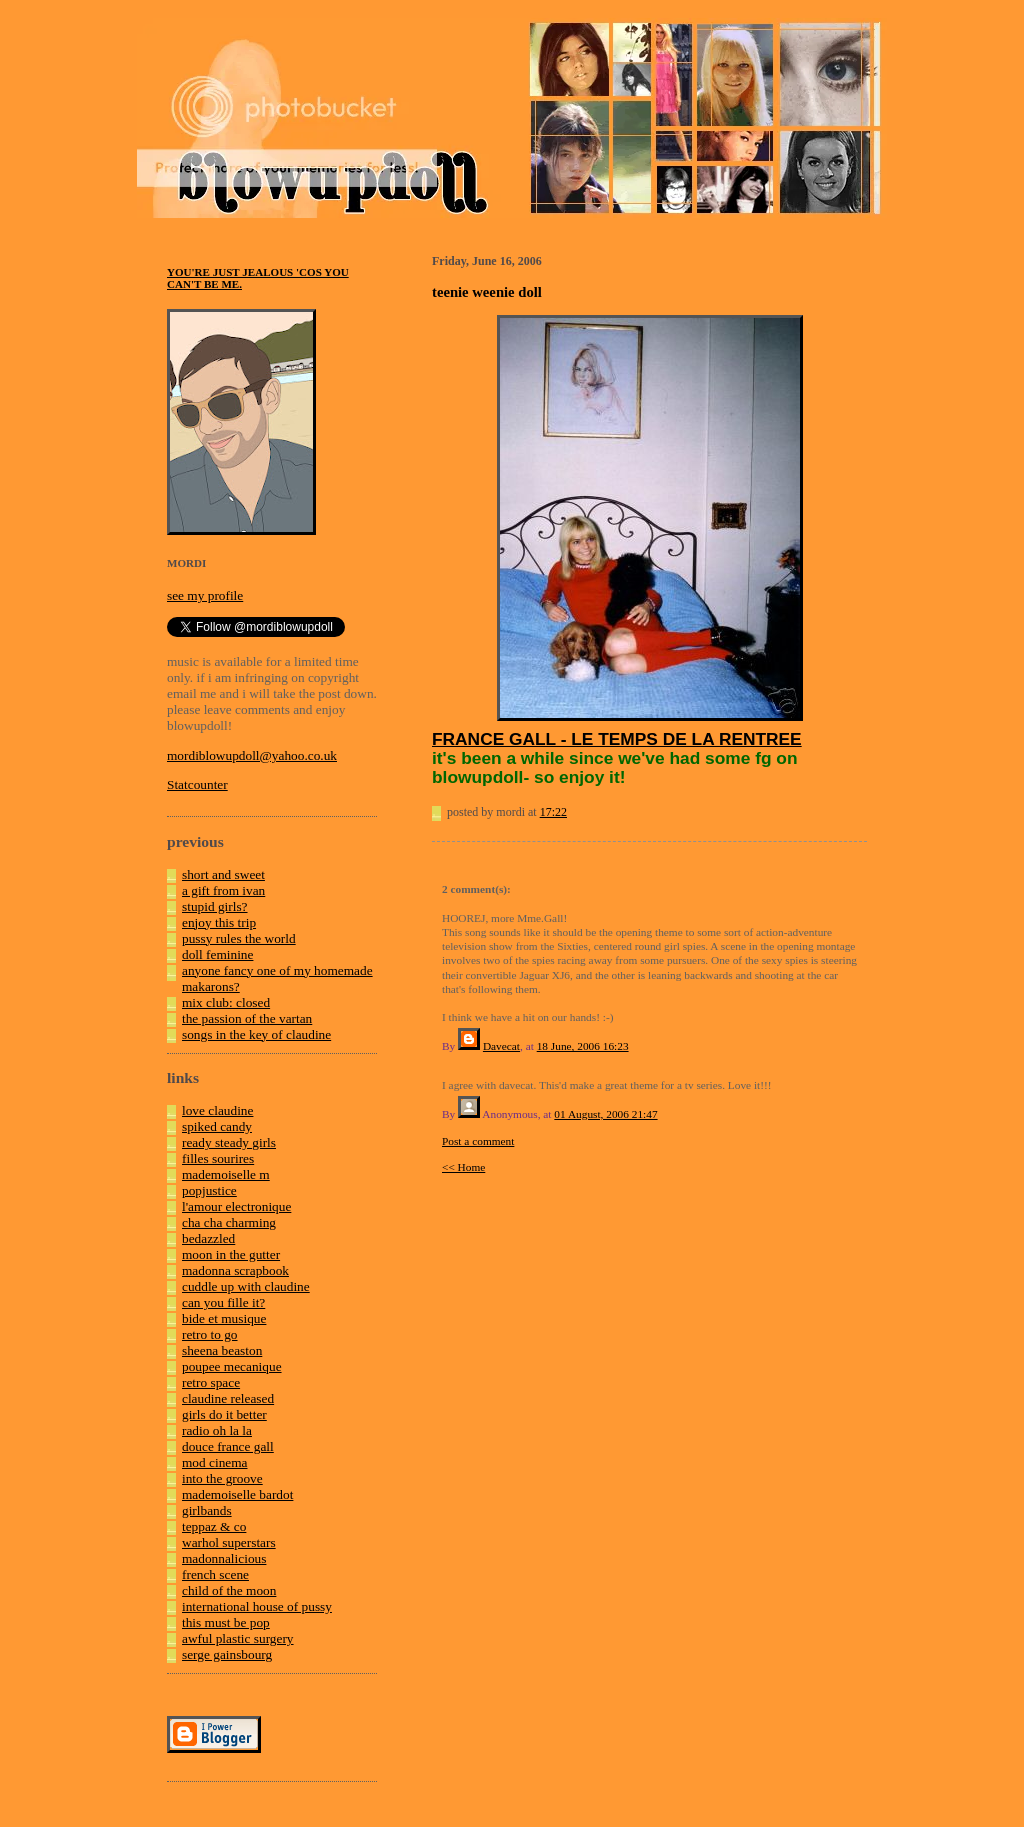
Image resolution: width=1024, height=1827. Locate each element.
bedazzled (208, 1238)
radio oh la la (217, 1430)
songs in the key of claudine (256, 1034)
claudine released (228, 1398)
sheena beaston (222, 1350)
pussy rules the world (239, 938)
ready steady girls (229, 1142)
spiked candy (217, 1126)
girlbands (207, 1510)
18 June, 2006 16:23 (583, 1046)
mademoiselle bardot (237, 1494)
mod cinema (215, 1462)
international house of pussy (257, 1606)
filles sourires (218, 1158)
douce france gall (228, 1446)
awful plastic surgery (238, 1638)
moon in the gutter (231, 1254)
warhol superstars (229, 1542)
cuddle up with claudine (246, 1286)
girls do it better (224, 1414)
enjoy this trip (219, 922)
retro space (211, 1382)
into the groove (222, 1478)
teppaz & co (214, 1526)
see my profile (205, 595)
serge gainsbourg (227, 1654)
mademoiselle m (226, 1174)
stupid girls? (215, 906)
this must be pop (226, 1622)
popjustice (209, 1190)
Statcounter (197, 784)
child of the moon (229, 1590)
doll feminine (217, 954)
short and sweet (223, 874)
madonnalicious (224, 1558)
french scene (215, 1574)
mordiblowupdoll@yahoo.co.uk (252, 755)
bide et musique (224, 1318)
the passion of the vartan (247, 1018)
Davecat (501, 1046)
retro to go (210, 1334)
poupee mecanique (232, 1366)
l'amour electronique (236, 1206)
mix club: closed (226, 1002)
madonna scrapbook (235, 1270)
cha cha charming (229, 1222)
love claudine (217, 1110)
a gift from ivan (223, 890)
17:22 (553, 812)
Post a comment (478, 1141)
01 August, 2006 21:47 (605, 1114)
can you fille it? (223, 1302)
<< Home (463, 1167)
